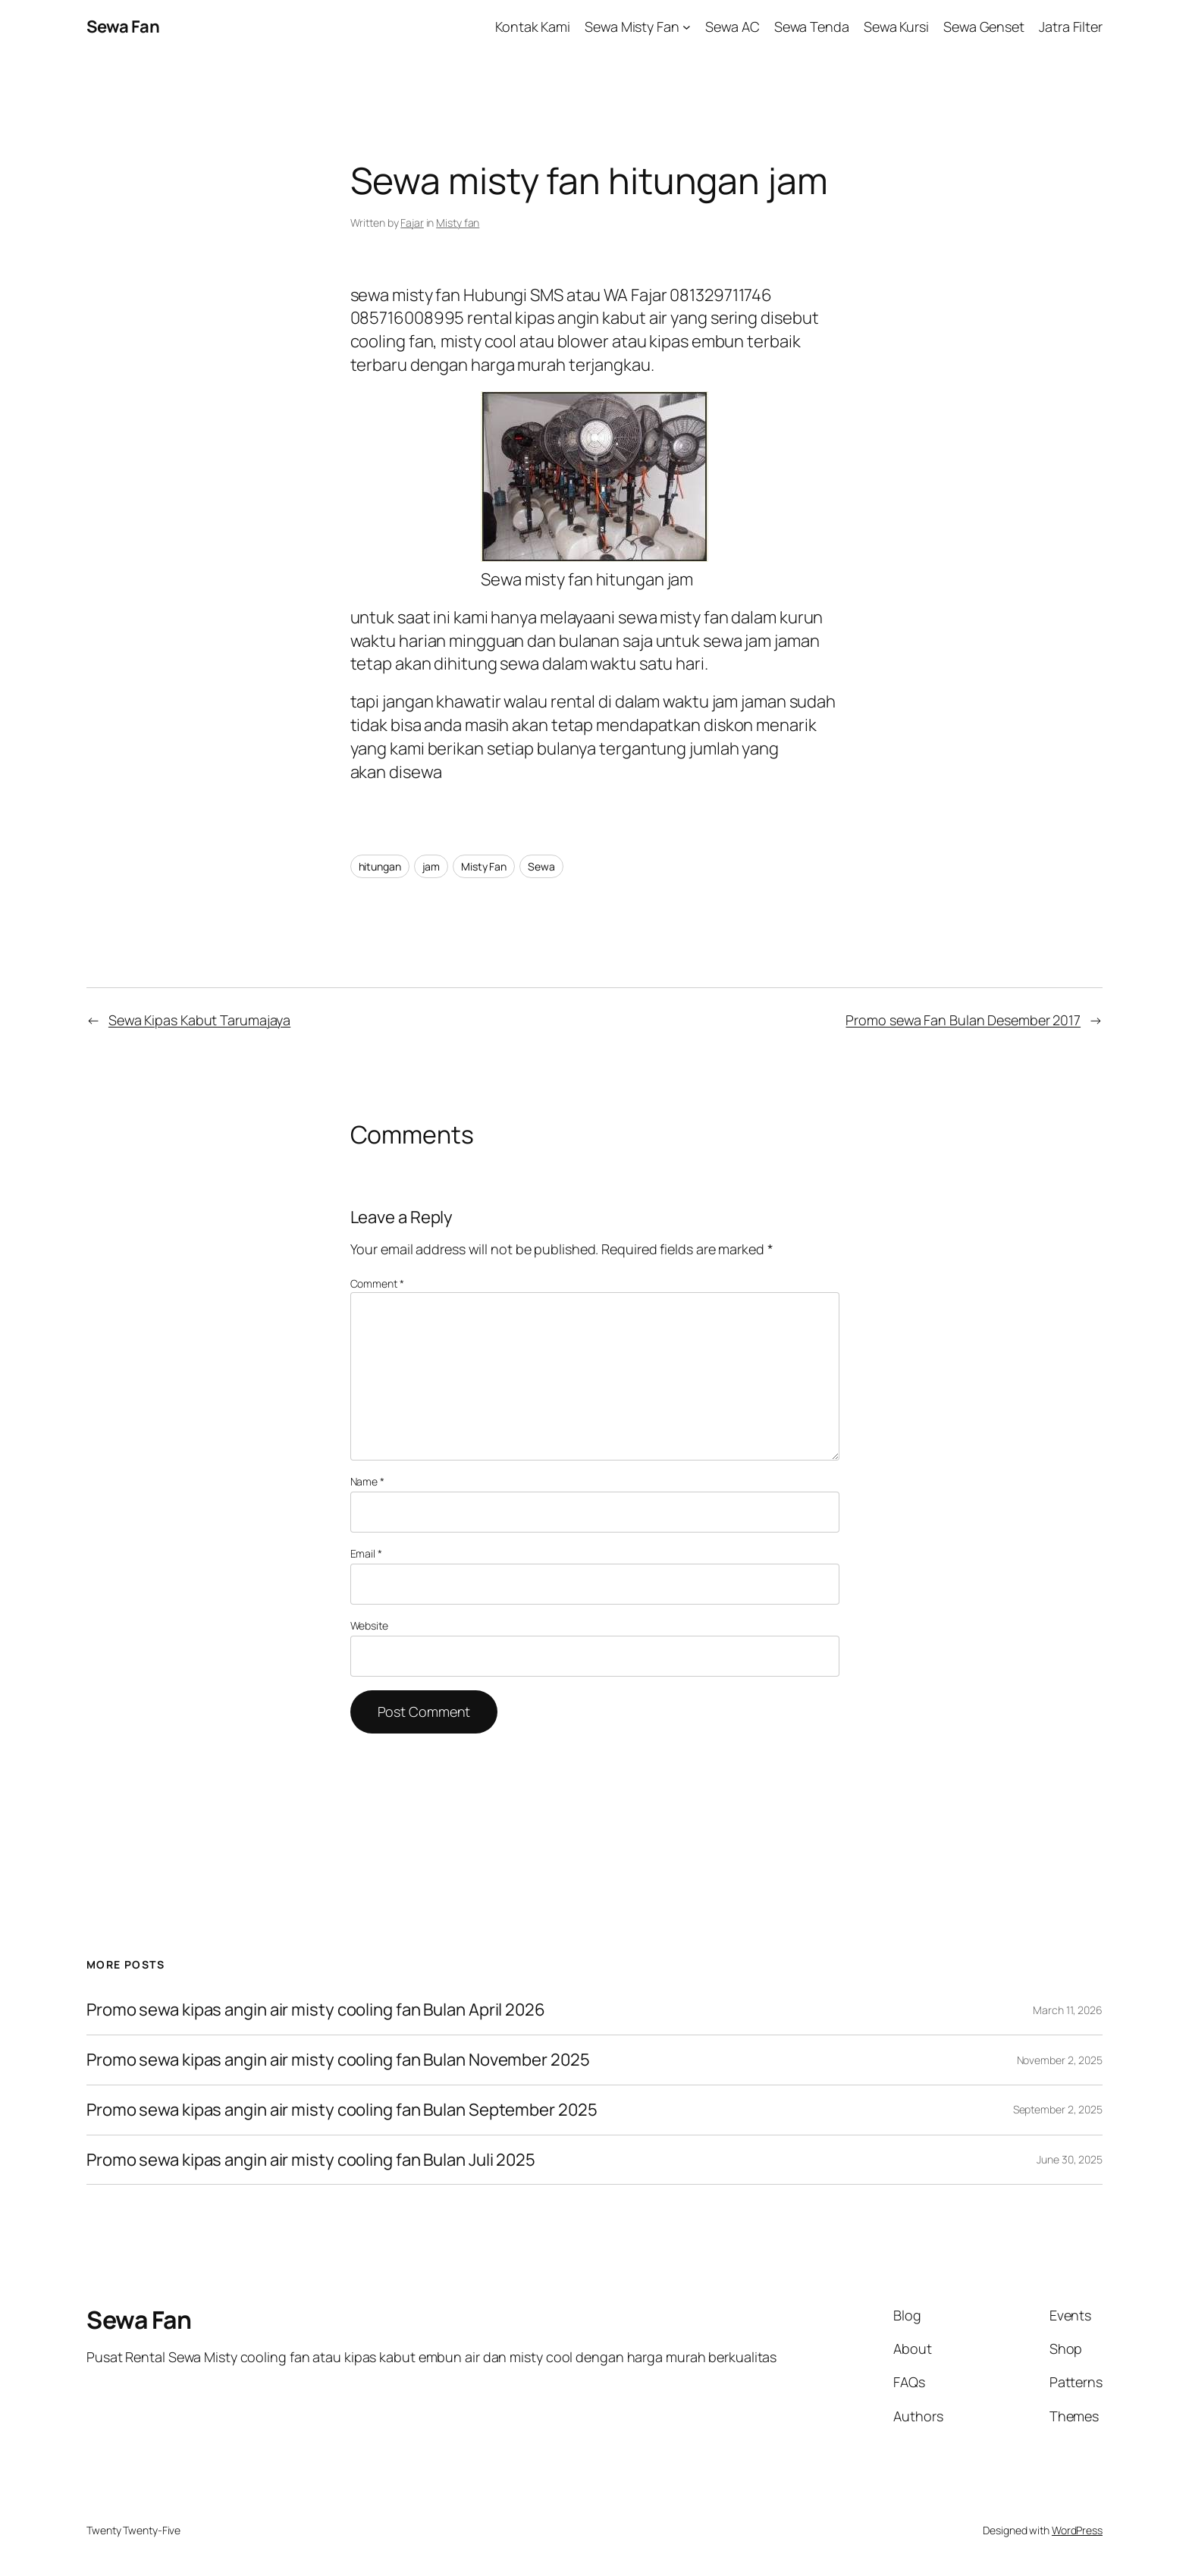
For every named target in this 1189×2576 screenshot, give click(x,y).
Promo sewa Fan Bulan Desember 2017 (963, 1020)
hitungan (380, 866)
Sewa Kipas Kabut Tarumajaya (199, 1020)
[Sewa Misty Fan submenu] (686, 27)
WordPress (1077, 2530)
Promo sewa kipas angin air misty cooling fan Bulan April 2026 (315, 2009)
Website (369, 1625)
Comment (377, 1283)
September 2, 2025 (1058, 2109)
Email (366, 1553)
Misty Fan (484, 866)
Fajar (412, 222)
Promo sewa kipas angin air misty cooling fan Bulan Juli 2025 (312, 2160)
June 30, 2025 (1070, 2159)
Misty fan (457, 222)
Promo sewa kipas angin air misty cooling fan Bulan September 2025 (342, 2110)
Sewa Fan (122, 26)
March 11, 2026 (1068, 2010)
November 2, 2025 (1060, 2060)
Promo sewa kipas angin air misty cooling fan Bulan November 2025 (338, 2059)
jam (431, 866)
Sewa (541, 866)
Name (367, 1481)
